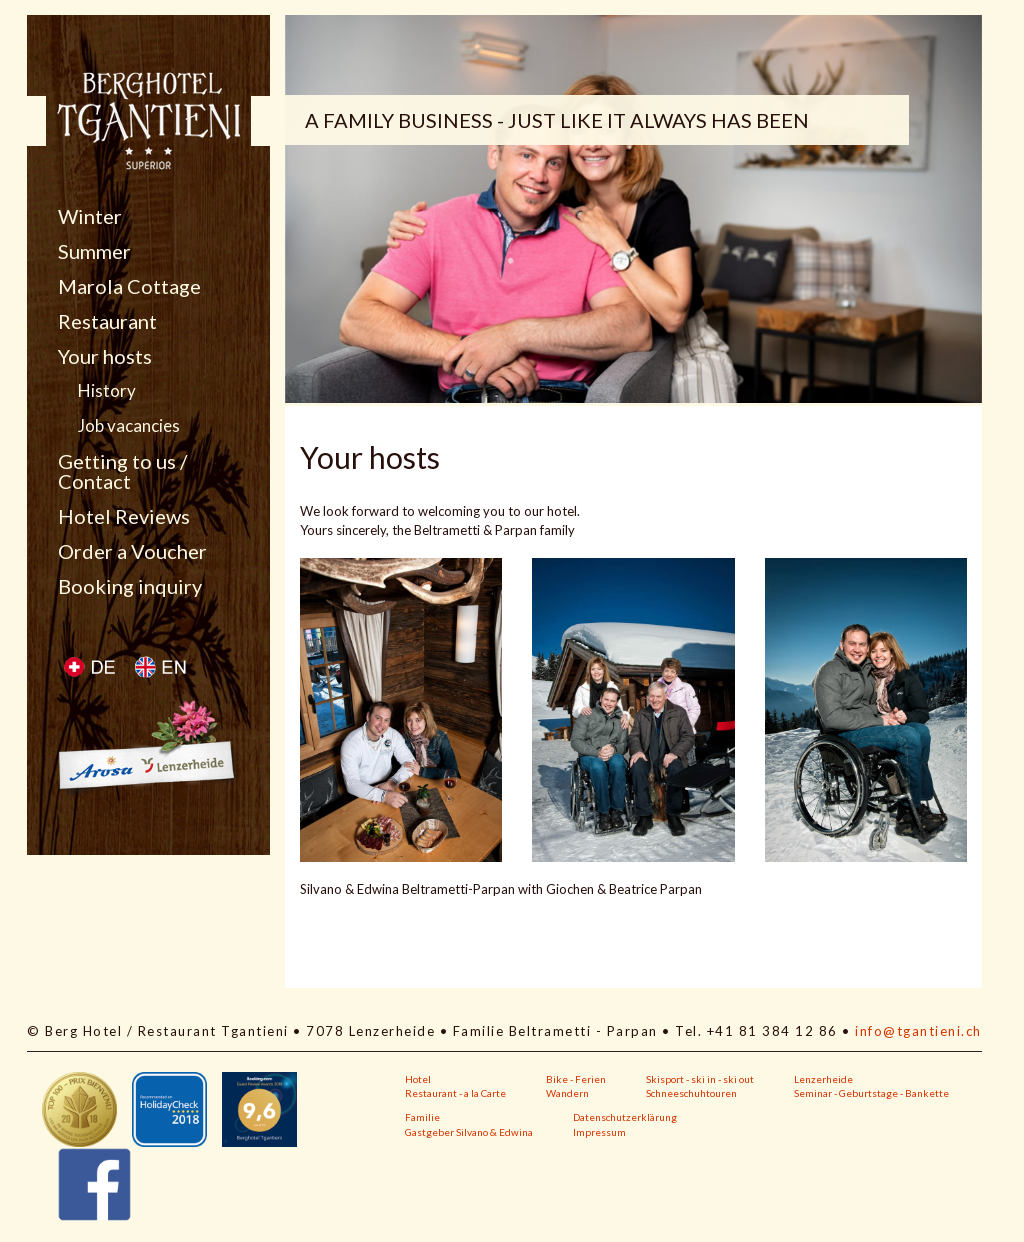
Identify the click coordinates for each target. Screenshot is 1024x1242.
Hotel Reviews (124, 516)
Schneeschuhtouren (691, 1093)
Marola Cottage (129, 286)
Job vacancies (129, 426)
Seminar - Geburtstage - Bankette (871, 1093)
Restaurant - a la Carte (455, 1093)
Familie (422, 1117)
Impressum (599, 1132)
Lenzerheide (823, 1079)
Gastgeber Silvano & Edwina (469, 1132)
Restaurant (107, 321)
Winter (90, 216)
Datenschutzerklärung (625, 1117)
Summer (94, 251)
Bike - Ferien (576, 1079)
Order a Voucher (132, 551)
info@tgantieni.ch (918, 1031)
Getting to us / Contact (122, 471)
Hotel (418, 1079)
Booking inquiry (130, 586)
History (107, 391)
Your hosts (105, 356)
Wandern (567, 1093)
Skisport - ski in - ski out (700, 1079)
